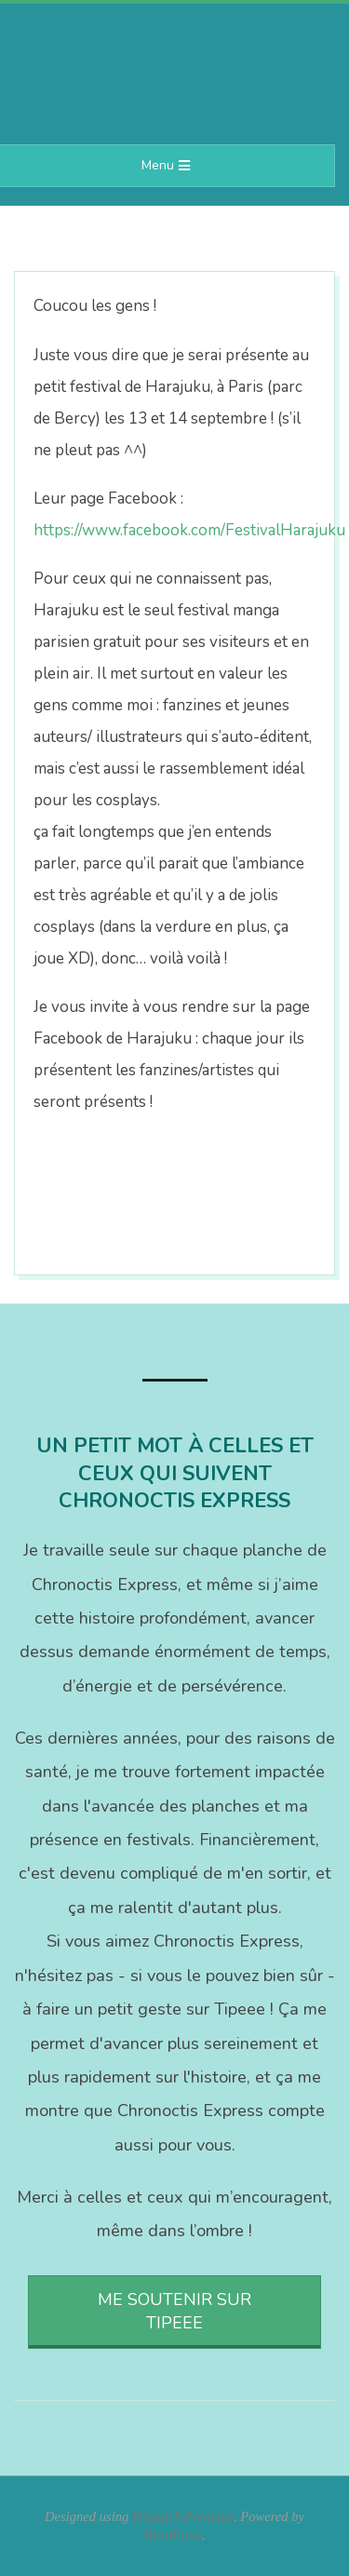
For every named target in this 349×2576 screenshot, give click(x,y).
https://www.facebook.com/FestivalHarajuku (189, 530)
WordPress (173, 2535)
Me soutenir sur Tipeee (174, 2311)
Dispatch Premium (183, 2516)
